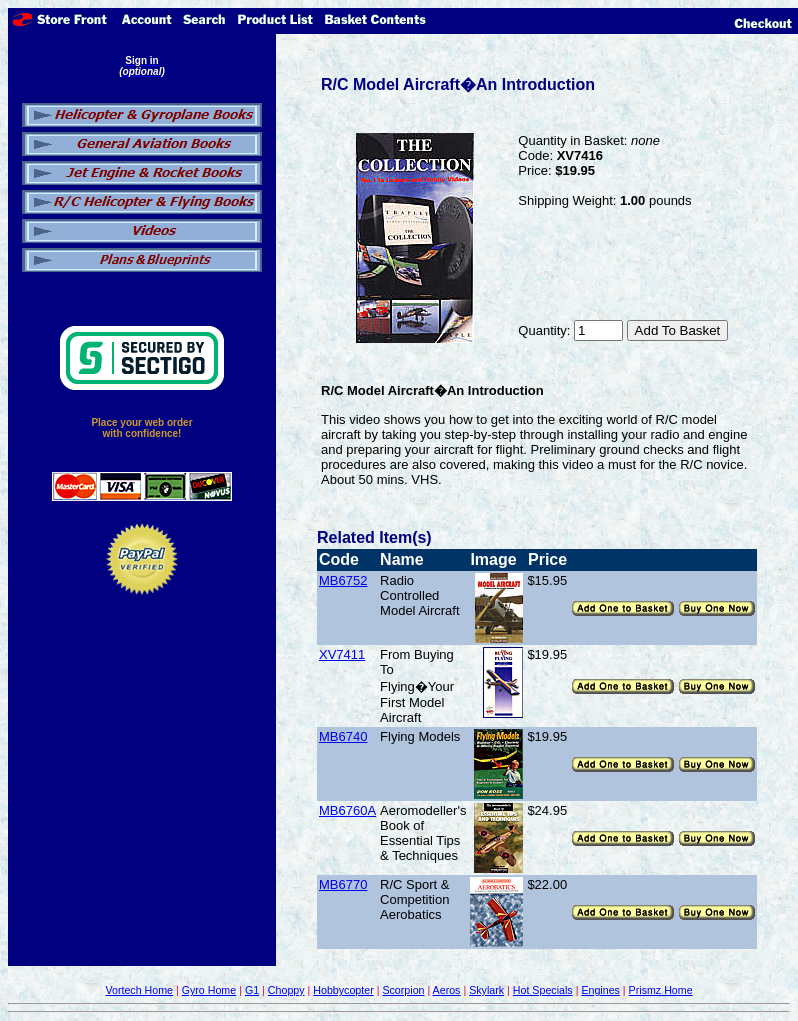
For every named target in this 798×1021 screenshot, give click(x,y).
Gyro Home (209, 990)
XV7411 (342, 654)
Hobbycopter (343, 990)
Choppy (286, 990)
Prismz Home (661, 990)
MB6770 (343, 884)
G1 (252, 990)
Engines (600, 990)
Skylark (486, 990)
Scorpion (403, 990)
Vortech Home (139, 990)
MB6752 (343, 580)
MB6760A (347, 810)
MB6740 (343, 736)
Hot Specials (543, 990)
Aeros (447, 990)
